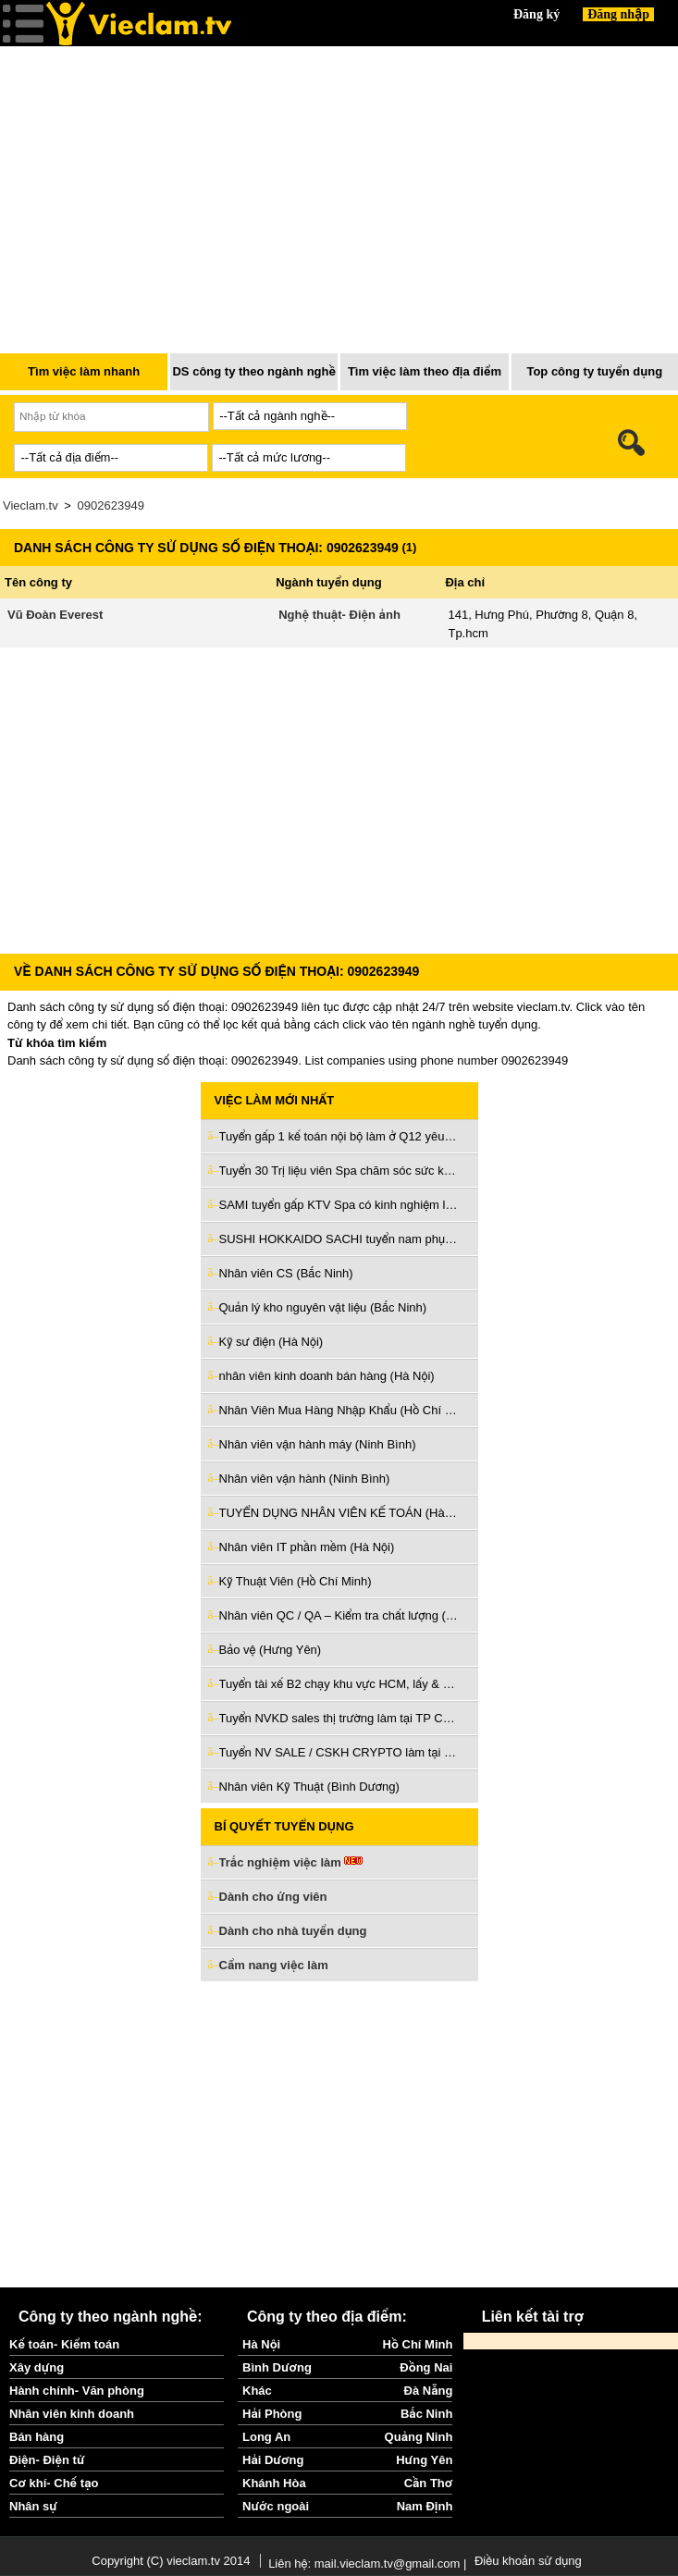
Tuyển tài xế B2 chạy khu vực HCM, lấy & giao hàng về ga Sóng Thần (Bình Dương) (339, 1684)
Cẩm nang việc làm (273, 1965)
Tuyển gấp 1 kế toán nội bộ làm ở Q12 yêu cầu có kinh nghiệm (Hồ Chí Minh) (339, 1136)
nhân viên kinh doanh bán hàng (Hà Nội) (327, 1376)
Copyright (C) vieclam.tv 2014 (171, 2561)
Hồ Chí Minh (418, 2344)
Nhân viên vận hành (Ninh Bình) (304, 1478)
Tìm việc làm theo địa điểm (424, 371)
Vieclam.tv (30, 505)
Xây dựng (36, 2367)
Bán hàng (36, 2437)
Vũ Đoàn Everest (55, 615)
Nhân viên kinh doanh (71, 2414)
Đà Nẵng (428, 2390)
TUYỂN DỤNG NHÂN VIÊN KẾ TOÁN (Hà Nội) (339, 1513)
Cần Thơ (428, 2483)
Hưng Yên (424, 2460)
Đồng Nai (426, 2367)
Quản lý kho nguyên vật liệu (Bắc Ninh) (323, 1307)
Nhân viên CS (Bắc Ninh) (286, 1273)
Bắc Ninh (426, 2414)
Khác (257, 2390)
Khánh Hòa (274, 2483)
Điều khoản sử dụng (528, 2561)
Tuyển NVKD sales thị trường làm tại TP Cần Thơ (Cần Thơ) (339, 1718)
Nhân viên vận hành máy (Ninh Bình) (317, 1444)
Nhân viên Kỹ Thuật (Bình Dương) (309, 1786)
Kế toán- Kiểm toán (64, 2344)
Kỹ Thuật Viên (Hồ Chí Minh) (295, 1581)
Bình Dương (277, 2367)
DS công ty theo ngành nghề (254, 371)
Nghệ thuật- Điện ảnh (339, 615)
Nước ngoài (275, 2506)
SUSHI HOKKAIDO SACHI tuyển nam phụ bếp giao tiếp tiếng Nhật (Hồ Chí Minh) (339, 1239)
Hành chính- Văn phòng (76, 2390)
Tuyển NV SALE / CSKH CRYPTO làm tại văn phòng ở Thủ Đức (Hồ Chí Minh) (339, 1752)
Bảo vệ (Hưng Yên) (270, 1650)
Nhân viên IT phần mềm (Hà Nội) (307, 1547)
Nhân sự (33, 2506)
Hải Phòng (272, 2414)
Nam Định (425, 2506)
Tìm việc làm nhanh (84, 371)
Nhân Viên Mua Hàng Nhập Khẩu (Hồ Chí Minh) (339, 1410)
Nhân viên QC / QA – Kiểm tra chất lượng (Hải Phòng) (339, 1615)
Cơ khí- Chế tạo (53, 2483)
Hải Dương (272, 2460)
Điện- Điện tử (47, 2460)
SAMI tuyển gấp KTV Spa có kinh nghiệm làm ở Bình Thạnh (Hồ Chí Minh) (339, 1205)
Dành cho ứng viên (273, 1897)
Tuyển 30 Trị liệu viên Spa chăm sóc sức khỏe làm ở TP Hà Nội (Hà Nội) (339, 1170)
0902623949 (111, 505)
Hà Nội (261, 2344)
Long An (266, 2437)
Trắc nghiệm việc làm (291, 1863)
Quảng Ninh (419, 2437)
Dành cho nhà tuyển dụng (293, 1931)
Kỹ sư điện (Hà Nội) (271, 1342)
